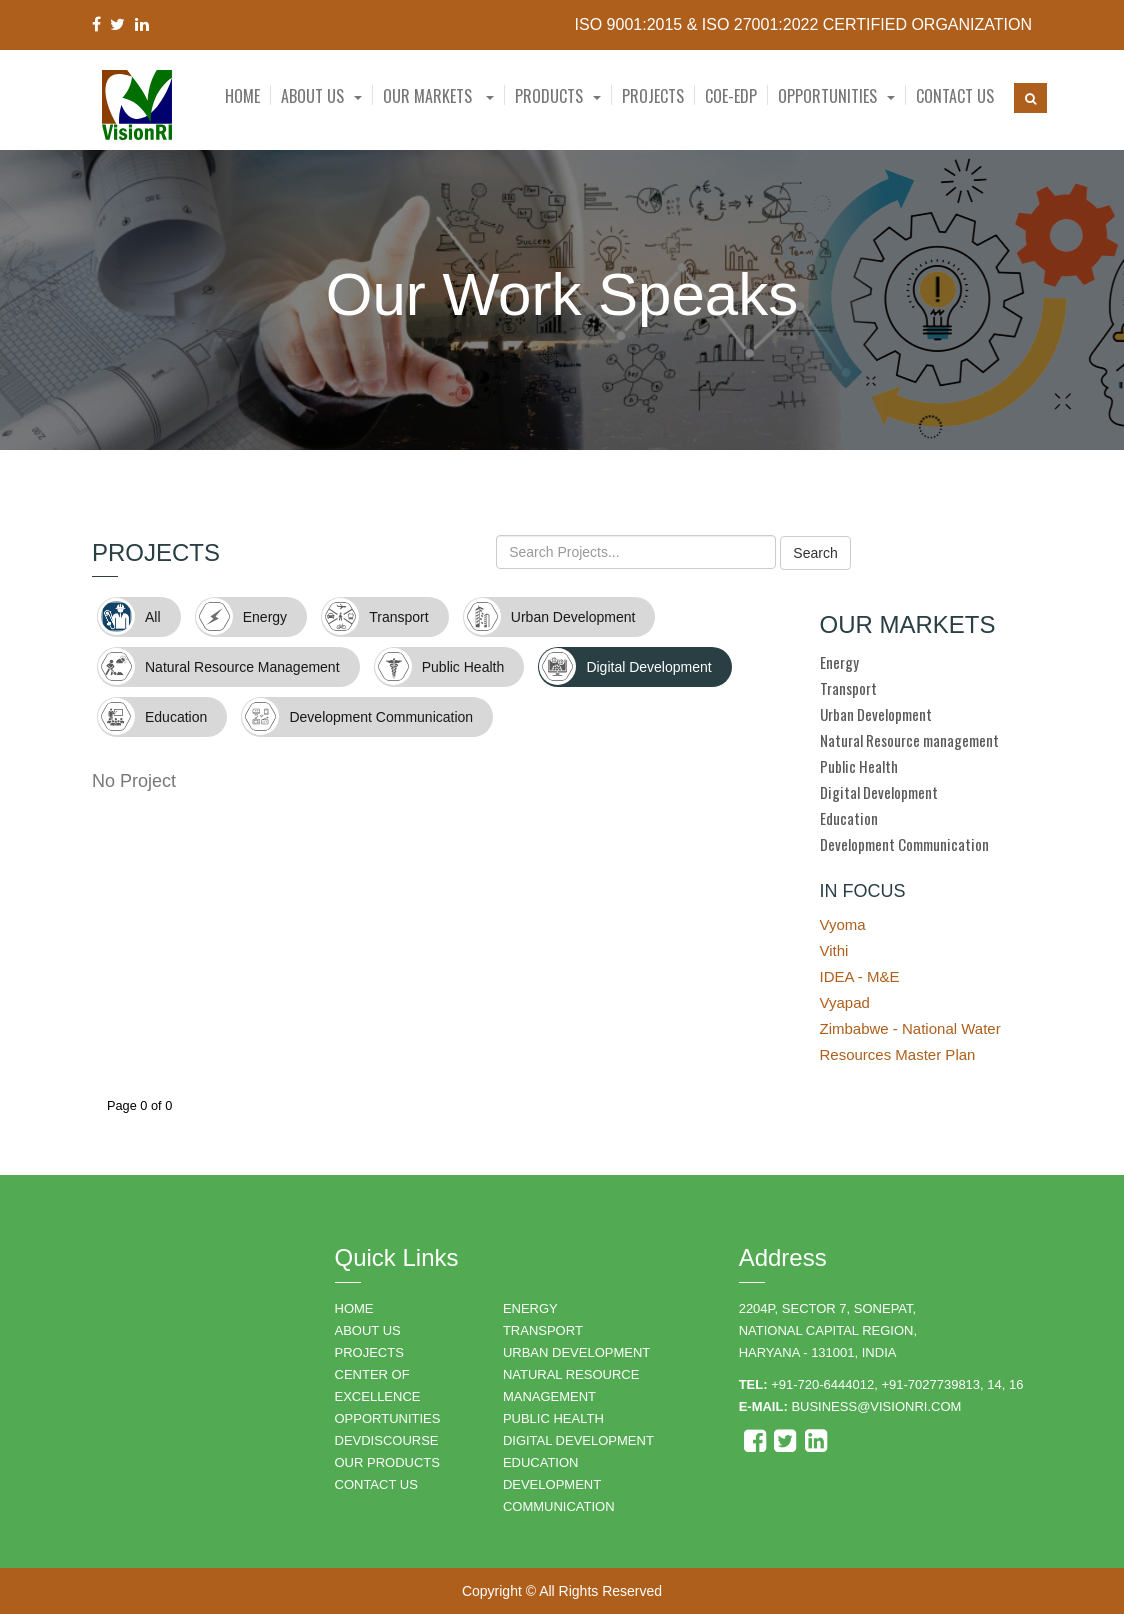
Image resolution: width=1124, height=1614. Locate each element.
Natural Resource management (909, 740)
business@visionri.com (876, 1406)
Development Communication (904, 844)
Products (549, 96)
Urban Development (876, 714)
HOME (354, 1308)
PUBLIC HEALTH (553, 1418)
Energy (839, 662)
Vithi (834, 950)
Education (849, 818)
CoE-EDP (731, 96)
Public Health (859, 766)
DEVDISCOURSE (387, 1440)
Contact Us (955, 96)
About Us (312, 96)
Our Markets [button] (438, 96)
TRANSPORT (543, 1330)
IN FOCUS (863, 891)
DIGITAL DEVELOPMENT (578, 1440)
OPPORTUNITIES (388, 1418)
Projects (653, 96)
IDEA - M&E (860, 976)
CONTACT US (376, 1484)
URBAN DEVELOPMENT (576, 1352)
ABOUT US (368, 1330)
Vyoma (843, 924)
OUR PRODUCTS (387, 1462)
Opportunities (827, 96)
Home (242, 96)
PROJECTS (369, 1352)
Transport (848, 688)
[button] (321, 96)
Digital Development (879, 792)
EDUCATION (541, 1462)
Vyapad (845, 1002)
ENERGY (530, 1308)
